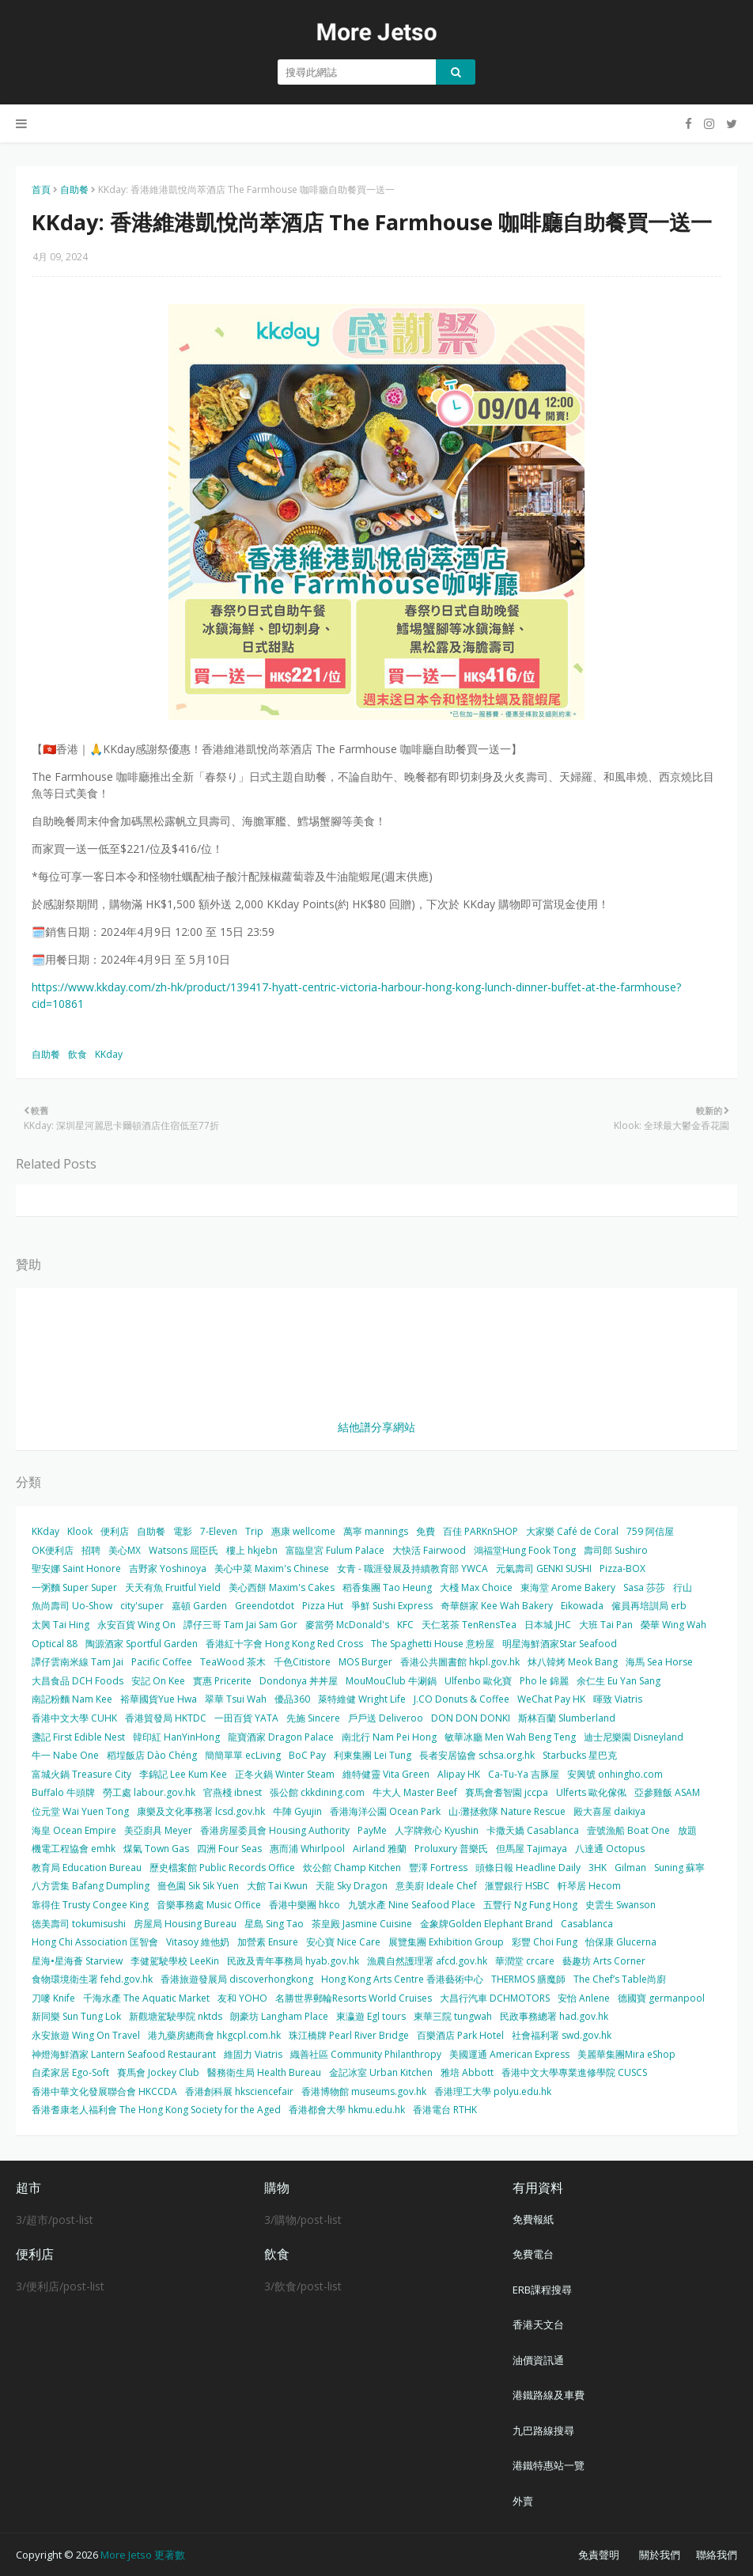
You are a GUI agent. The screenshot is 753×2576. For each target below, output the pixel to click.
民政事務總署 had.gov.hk (554, 2016)
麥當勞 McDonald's (347, 1624)
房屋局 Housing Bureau (185, 1923)
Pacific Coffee (161, 1662)
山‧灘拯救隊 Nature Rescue (507, 1811)
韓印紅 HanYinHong (176, 1737)
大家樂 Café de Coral (572, 1531)
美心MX (124, 1550)
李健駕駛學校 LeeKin (175, 1961)
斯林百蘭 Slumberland (566, 1718)
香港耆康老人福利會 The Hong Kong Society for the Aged (156, 2109)
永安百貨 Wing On (136, 1624)
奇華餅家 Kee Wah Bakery (497, 1605)
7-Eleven (218, 1531)
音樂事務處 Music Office (209, 1904)
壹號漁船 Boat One (628, 1830)
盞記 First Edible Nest (78, 1737)
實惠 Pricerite (222, 1681)
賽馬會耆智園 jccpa (506, 1792)
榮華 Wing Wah (673, 1624)
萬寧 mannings (375, 1531)
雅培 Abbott (467, 2072)
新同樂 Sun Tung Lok (76, 2016)
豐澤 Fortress (438, 1867)
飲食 (77, 1054)
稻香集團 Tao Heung (387, 1587)
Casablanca (587, 1923)
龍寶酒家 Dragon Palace (281, 1737)
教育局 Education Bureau (87, 1867)
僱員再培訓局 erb (649, 1605)
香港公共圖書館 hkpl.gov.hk (460, 1662)
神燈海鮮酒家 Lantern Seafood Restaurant (124, 2054)
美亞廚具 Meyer (158, 1830)
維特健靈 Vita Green (385, 1774)
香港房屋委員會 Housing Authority (275, 1830)
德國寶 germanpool (661, 1998)
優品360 (292, 1699)
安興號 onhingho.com (615, 1774)
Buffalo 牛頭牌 (63, 1792)
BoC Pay (307, 1755)
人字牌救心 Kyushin (437, 1830)
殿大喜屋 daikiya (609, 1811)
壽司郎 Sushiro (616, 1550)
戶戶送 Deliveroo (385, 1718)
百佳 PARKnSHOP (480, 1531)
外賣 (523, 2501)
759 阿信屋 (650, 1531)
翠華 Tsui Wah (236, 1699)
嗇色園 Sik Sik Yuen (198, 1885)
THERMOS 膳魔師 (528, 1979)
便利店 (114, 1531)
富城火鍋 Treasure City (81, 1774)
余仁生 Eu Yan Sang (618, 1681)
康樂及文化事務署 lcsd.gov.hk (201, 1811)
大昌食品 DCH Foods (77, 1681)
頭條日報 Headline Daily (528, 1867)
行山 (682, 1587)
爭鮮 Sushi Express (392, 1605)
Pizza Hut (322, 1605)
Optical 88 (55, 1643)
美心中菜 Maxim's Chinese (271, 1568)
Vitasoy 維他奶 (197, 1942)
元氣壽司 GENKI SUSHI (544, 1568)
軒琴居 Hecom (589, 1885)
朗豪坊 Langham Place (279, 2016)
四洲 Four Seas (229, 1848)
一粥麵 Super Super (74, 1587)
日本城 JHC (547, 1624)
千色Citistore (302, 1662)
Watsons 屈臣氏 (183, 1550)
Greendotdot (264, 1605)
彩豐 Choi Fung (544, 1942)
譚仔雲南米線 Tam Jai (77, 1662)
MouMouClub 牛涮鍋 (391, 1681)
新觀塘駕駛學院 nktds (175, 2016)
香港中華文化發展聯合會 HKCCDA (104, 2091)
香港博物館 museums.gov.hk (363, 2091)
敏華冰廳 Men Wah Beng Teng (510, 1737)
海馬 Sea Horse (659, 1662)
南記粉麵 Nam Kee (72, 1699)
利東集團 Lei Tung (372, 1755)
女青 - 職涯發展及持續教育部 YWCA (412, 1568)
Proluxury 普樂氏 (451, 1848)
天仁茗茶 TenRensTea (469, 1624)
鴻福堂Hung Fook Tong (525, 1550)
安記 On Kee (158, 1681)
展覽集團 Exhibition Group (446, 1942)
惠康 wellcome (303, 1531)
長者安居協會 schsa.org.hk (477, 1755)
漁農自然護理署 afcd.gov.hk (427, 1961)
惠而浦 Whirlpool (307, 1848)
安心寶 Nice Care (343, 1942)
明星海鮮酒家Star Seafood (559, 1643)
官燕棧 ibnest (232, 1792)
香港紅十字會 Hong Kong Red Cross (284, 1643)
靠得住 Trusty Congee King (90, 1904)
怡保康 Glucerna (621, 1942)
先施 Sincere (313, 1718)
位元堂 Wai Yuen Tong (80, 1811)
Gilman (630, 1867)
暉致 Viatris (617, 1699)
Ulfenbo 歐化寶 (478, 1681)
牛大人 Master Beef (415, 1792)
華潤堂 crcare (524, 1961)
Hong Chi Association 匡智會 (95, 1942)
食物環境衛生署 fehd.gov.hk (92, 1979)
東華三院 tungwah (453, 2016)
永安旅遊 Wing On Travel (86, 2035)
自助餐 (74, 189)
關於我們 (659, 2555)
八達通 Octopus (610, 1848)
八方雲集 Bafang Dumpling (90, 1885)
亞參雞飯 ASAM (667, 1792)
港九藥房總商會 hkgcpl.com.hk (214, 2035)
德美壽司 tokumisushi (79, 1923)
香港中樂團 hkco (304, 1904)
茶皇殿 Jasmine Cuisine (362, 1923)
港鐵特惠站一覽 (549, 2465)
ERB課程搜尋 (542, 2289)
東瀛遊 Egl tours (371, 2016)
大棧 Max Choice (476, 1587)
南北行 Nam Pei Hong (389, 1737)
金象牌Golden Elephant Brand (486, 1923)
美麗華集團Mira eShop (626, 2054)
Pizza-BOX (622, 1568)
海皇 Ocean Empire (74, 1830)
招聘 (90, 1550)
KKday (109, 1054)
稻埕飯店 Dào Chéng (152, 1755)
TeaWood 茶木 (233, 1662)
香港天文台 (538, 2324)
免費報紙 (533, 2219)
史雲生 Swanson (620, 1904)
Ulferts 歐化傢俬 (591, 1792)
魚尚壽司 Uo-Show (72, 1605)
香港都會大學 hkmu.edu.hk (347, 2109)
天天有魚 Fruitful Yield (173, 1587)
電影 (182, 1531)
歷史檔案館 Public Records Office (222, 1867)
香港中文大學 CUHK (74, 1718)
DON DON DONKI (470, 1718)
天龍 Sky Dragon (352, 1885)
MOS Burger (365, 1662)
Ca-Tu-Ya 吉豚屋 (523, 1774)
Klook (80, 1531)
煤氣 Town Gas (156, 1848)
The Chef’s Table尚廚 (619, 1979)
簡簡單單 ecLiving (243, 1755)
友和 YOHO (242, 1998)
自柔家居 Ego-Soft (70, 2072)
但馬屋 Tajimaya (531, 1848)
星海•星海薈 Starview (77, 1961)
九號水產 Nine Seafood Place (411, 1904)
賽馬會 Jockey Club (158, 2072)
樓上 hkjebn (252, 1550)
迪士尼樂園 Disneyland (633, 1737)
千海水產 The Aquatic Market (146, 1998)
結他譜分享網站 (376, 1426)
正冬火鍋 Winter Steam (285, 1774)
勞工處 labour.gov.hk (149, 1792)
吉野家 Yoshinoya (167, 1568)
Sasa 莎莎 (644, 1587)
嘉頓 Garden (199, 1605)
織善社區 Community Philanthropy (365, 2054)
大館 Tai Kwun (277, 1885)
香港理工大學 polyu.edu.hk (492, 2091)
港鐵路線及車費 (549, 2395)
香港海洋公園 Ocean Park (385, 1811)
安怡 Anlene (584, 1998)
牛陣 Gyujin (297, 1811)
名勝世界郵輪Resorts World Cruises (353, 1998)
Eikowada (582, 1605)
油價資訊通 (538, 2360)
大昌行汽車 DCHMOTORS (495, 1998)
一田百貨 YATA (246, 1718)
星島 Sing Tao (274, 1923)
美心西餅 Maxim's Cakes (282, 1587)
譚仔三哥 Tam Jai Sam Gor (240, 1624)
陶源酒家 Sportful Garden (141, 1643)
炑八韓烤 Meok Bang (573, 1662)
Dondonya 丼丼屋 (298, 1681)
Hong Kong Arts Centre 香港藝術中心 (402, 1979)
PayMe (372, 1830)
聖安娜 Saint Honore (76, 1568)
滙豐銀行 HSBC (517, 1885)
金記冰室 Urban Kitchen (381, 2072)
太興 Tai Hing (60, 1624)
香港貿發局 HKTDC (165, 1718)
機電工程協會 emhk (73, 1848)
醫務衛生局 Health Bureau (264, 2072)
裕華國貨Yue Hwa (158, 1699)
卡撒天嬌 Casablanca (532, 1830)
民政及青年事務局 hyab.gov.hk (293, 1961)
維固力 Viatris (253, 2054)
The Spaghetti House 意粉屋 (432, 1643)
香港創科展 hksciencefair (239, 2091)
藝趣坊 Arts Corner (603, 1961)
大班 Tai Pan (606, 1624)
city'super (142, 1605)
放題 (687, 1830)
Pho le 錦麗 (544, 1681)
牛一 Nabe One (65, 1755)
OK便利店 (53, 1550)
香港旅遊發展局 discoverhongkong (237, 1979)
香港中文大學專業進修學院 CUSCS (574, 2072)
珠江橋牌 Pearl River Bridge (349, 2035)
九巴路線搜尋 (543, 2430)
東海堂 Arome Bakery (567, 1587)
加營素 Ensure (267, 1942)
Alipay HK (458, 1774)
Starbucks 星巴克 (580, 1755)
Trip (254, 1531)
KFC (405, 1624)
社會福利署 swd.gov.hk (561, 2035)
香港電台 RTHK (445, 2109)
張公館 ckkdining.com (317, 1792)
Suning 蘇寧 (679, 1867)
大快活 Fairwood (429, 1550)
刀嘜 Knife (53, 1998)
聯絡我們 (716, 2555)
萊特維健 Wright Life (362, 1699)
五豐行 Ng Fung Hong (530, 1904)
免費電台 (533, 2254)
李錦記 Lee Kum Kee (183, 1774)
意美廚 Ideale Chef (436, 1885)
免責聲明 (598, 2555)
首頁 (41, 189)
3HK (597, 1867)
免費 (425, 1531)
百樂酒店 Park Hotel (460, 2035)
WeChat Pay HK (551, 1699)
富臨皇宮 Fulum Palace (335, 1550)
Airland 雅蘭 (380, 1848)
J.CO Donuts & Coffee (461, 1699)
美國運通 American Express (509, 2054)
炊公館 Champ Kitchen (352, 1867)
